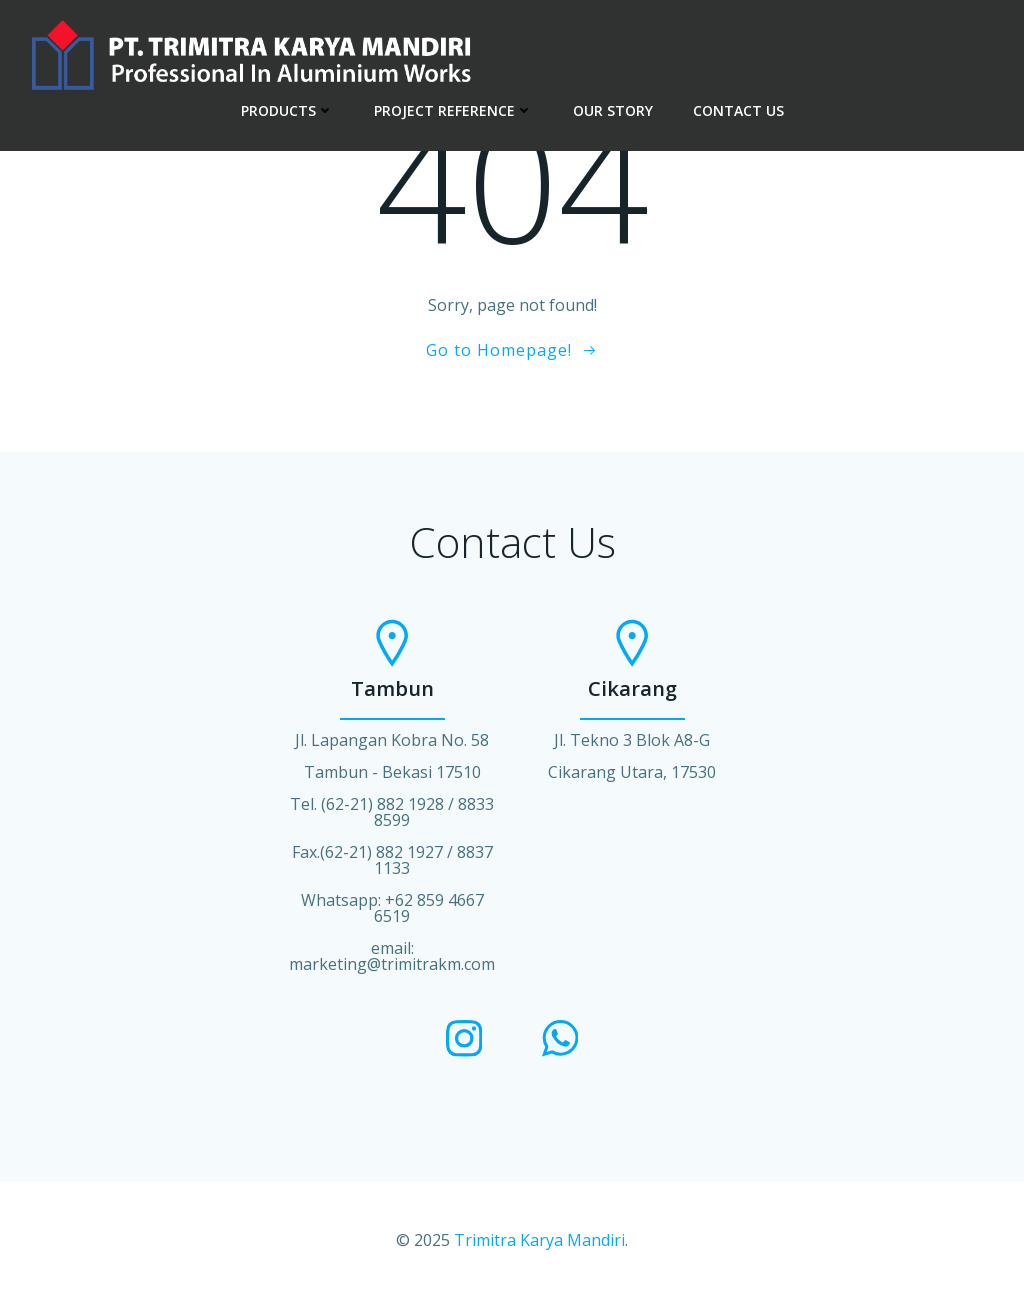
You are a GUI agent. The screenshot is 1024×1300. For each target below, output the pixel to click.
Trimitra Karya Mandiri (539, 1240)
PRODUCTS (287, 110)
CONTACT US (738, 110)
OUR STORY (613, 110)
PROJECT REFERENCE (453, 110)
